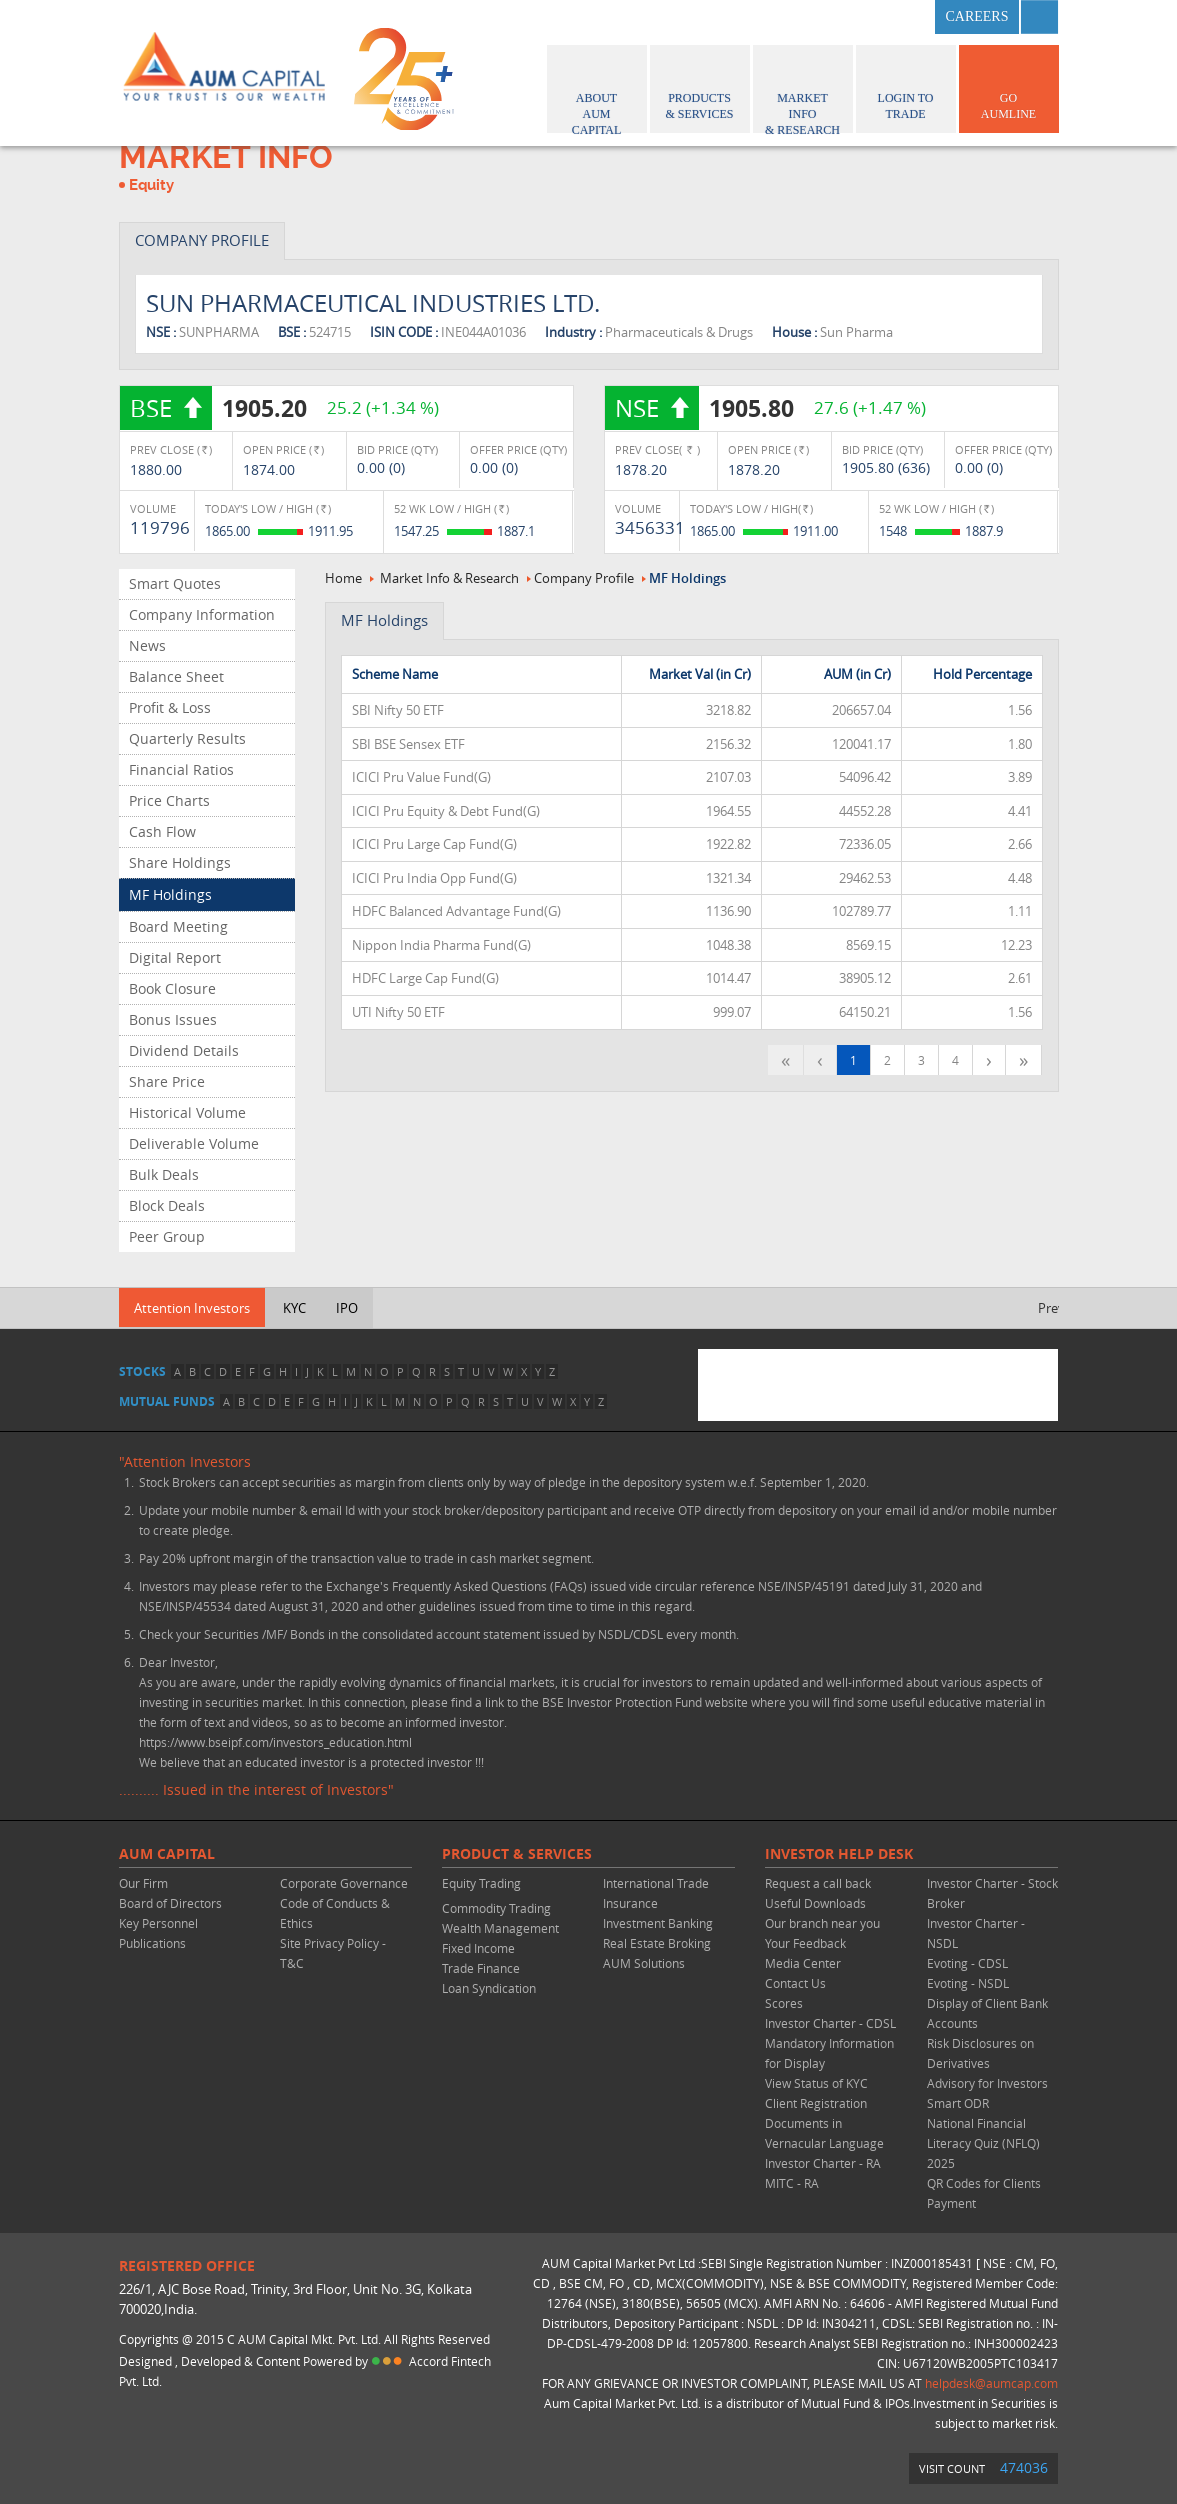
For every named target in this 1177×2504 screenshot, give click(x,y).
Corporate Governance (344, 1883)
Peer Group (167, 1236)
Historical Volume (187, 1112)
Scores (784, 2003)
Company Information (202, 614)
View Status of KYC (816, 2083)
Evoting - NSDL (968, 1983)
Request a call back (818, 1883)
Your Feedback (805, 1943)
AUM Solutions (644, 1963)
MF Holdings (170, 894)
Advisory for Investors (987, 2083)
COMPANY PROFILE (202, 240)
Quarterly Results (187, 738)
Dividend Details (184, 1050)
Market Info (803, 91)
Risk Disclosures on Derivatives (980, 2053)
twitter (858, 17)
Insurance (630, 1903)
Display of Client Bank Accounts (987, 2013)
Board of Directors (170, 1903)
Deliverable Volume (194, 1143)
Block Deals (167, 1205)
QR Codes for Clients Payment (984, 2193)
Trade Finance (481, 1968)
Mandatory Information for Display (829, 2053)
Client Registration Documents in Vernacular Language (824, 2123)
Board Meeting (178, 926)
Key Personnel (158, 1923)
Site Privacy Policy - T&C (333, 1953)
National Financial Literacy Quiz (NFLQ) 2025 (983, 2143)
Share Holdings (180, 862)
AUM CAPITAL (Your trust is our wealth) (224, 73)
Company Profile (584, 578)
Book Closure (172, 988)
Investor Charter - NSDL (976, 1933)
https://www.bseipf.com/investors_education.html (275, 1742)
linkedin (907, 17)
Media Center (803, 1963)
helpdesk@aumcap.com (991, 2383)
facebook (809, 17)
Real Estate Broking (657, 1943)
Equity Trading (481, 1883)
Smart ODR (958, 2103)
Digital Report (175, 957)
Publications (152, 1943)
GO (1009, 86)
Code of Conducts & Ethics (335, 1913)
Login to (906, 86)
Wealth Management (500, 1928)
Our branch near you (822, 1923)
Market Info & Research (449, 578)
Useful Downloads (815, 1903)
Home (343, 578)
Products (700, 86)
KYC (294, 1308)
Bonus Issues (173, 1019)
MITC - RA (792, 2183)
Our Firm (143, 1883)
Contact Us (795, 1983)
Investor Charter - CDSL (830, 2023)
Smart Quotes (175, 583)
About (597, 91)
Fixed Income (478, 1948)
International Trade (656, 1883)
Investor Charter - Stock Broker (992, 1893)
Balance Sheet (176, 676)
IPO (347, 1308)
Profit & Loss (170, 707)
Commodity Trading (496, 1908)
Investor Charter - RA (823, 2163)
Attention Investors (192, 1308)
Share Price (167, 1081)
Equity (151, 185)
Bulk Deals (164, 1174)
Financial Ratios (181, 769)
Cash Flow (162, 831)
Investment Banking (658, 1923)
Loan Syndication (489, 1988)
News (147, 645)
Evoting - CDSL (967, 1963)
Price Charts (169, 800)
